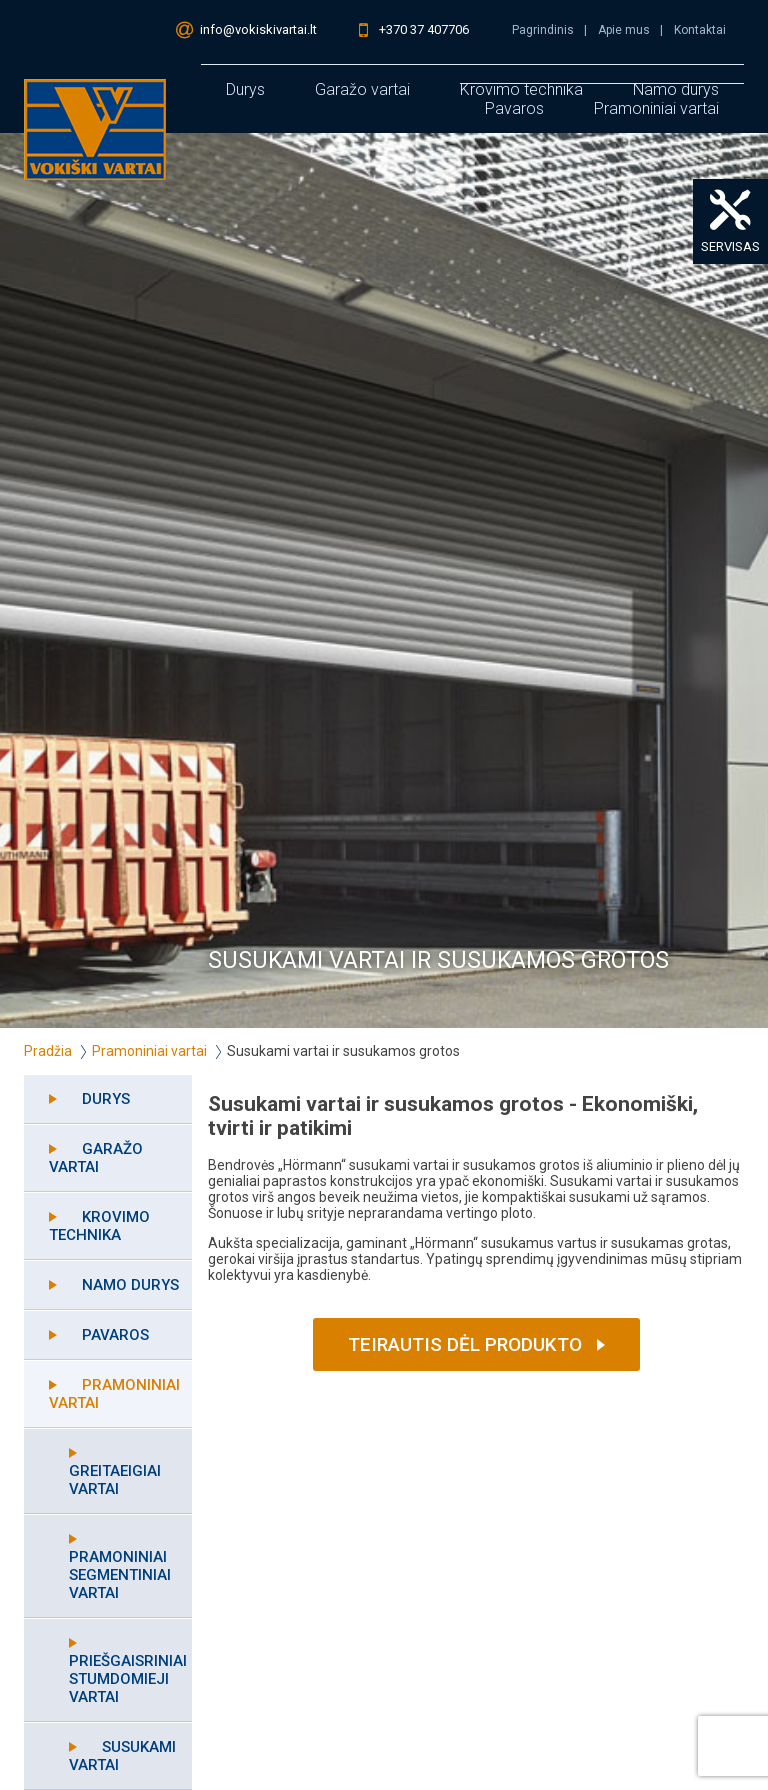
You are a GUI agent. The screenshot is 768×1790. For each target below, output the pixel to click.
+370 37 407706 (424, 29)
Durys (245, 89)
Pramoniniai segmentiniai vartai (120, 1575)
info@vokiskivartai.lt (258, 29)
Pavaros (514, 108)
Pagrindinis (543, 30)
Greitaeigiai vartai (115, 1480)
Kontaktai (700, 30)
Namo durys (130, 1285)
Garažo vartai (362, 89)
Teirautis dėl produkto (465, 1344)
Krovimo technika (99, 1226)
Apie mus (624, 30)
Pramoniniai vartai (656, 108)
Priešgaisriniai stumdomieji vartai (128, 1679)
